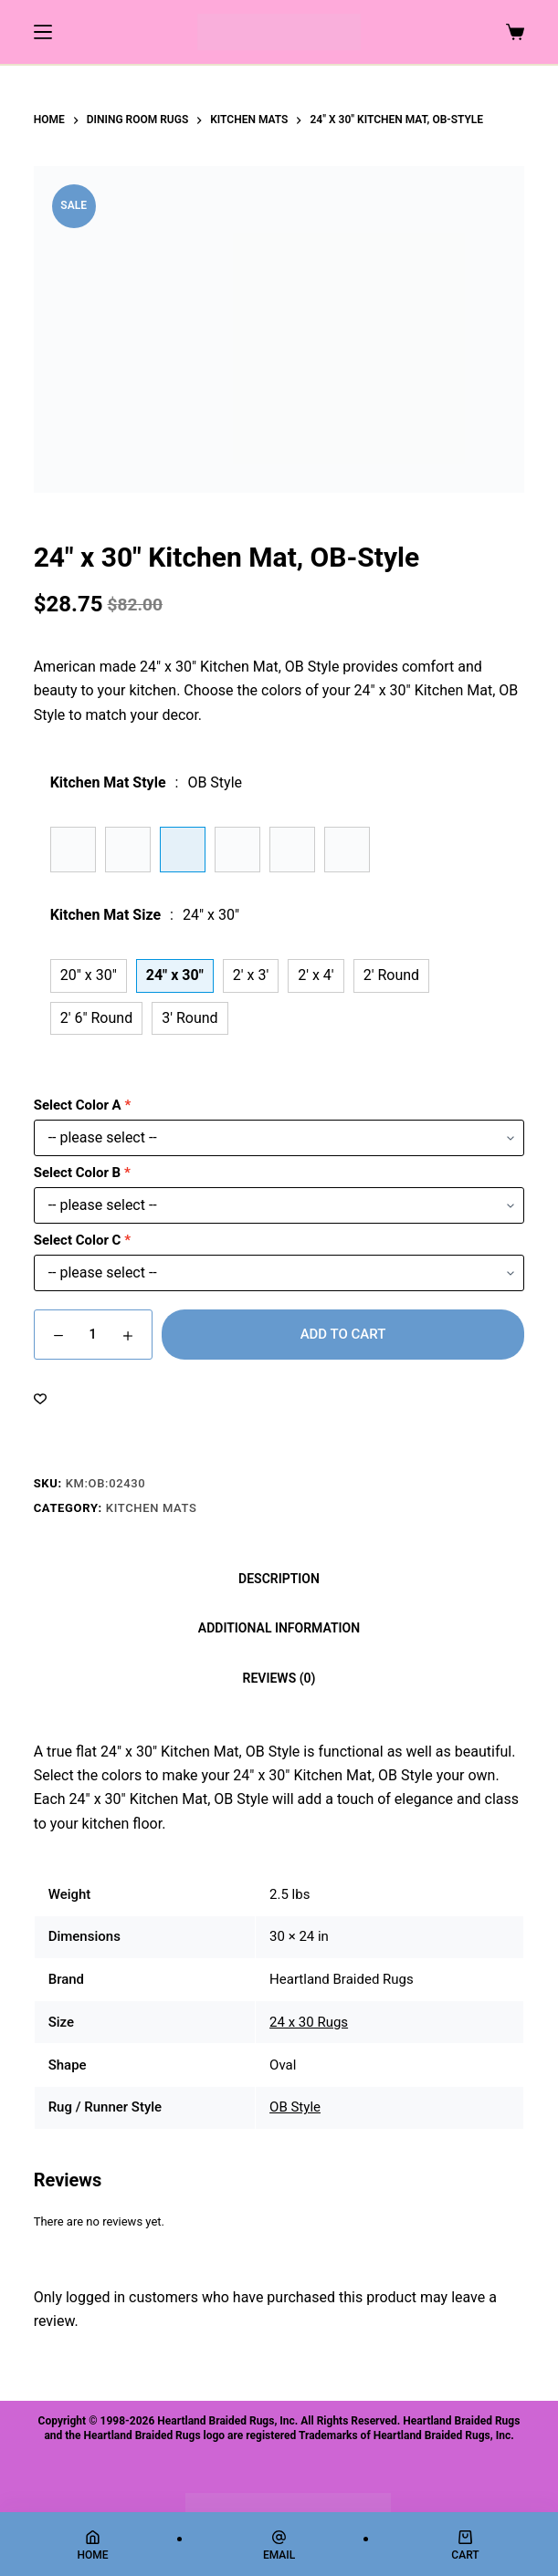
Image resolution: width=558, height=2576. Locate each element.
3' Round (189, 1018)
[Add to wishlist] (40, 1398)
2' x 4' (315, 975)
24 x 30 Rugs (308, 2022)
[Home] (92, 2545)
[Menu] (43, 32)
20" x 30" (88, 975)
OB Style (295, 2107)
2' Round (391, 975)
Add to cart (343, 1334)
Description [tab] (279, 1578)
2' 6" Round (96, 1018)
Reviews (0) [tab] (279, 1678)
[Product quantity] (93, 1334)
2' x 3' (250, 975)
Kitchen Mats (151, 1508)
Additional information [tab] (279, 1628)
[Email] (279, 2545)
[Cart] (465, 2545)
